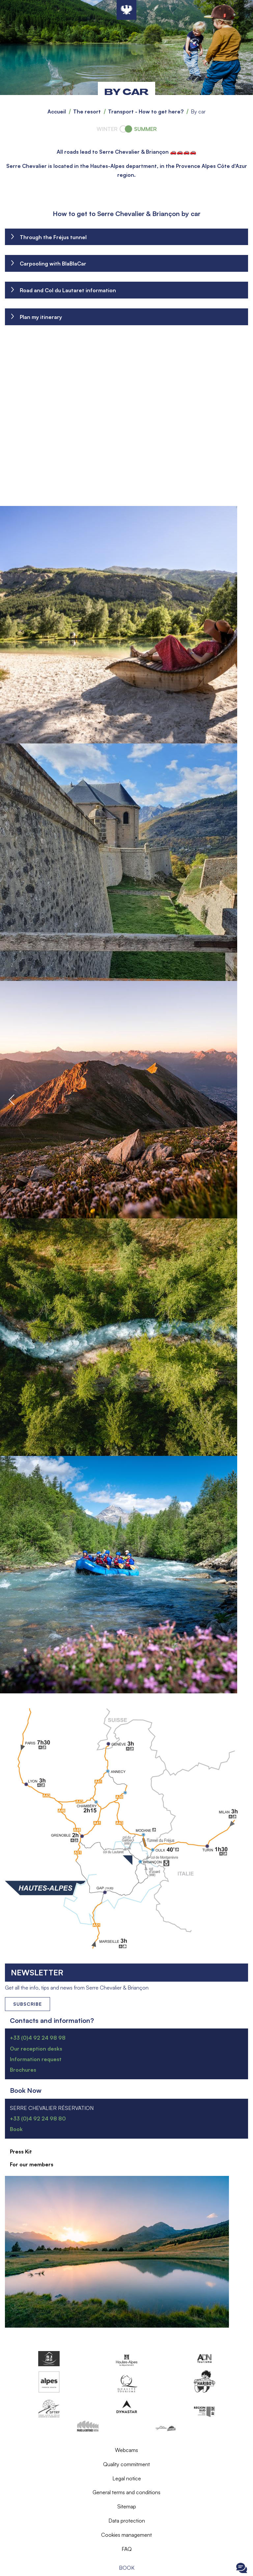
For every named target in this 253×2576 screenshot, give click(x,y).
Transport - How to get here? (145, 111)
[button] (126, 624)
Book (126, 2567)
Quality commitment (126, 2464)
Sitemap (126, 2506)
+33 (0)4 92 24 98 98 (38, 2037)
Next (240, 1099)
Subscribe (27, 2004)
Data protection (126, 2520)
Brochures (23, 2069)
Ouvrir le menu (11, 2567)
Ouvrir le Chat (241, 2567)
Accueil (56, 111)
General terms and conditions (126, 2492)
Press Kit (21, 2151)
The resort (87, 111)
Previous (12, 1099)
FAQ (127, 2549)
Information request (36, 2059)
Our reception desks (36, 2048)
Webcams (126, 2450)
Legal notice (126, 2478)
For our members (31, 2164)
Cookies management (126, 2534)
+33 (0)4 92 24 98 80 (38, 2118)
